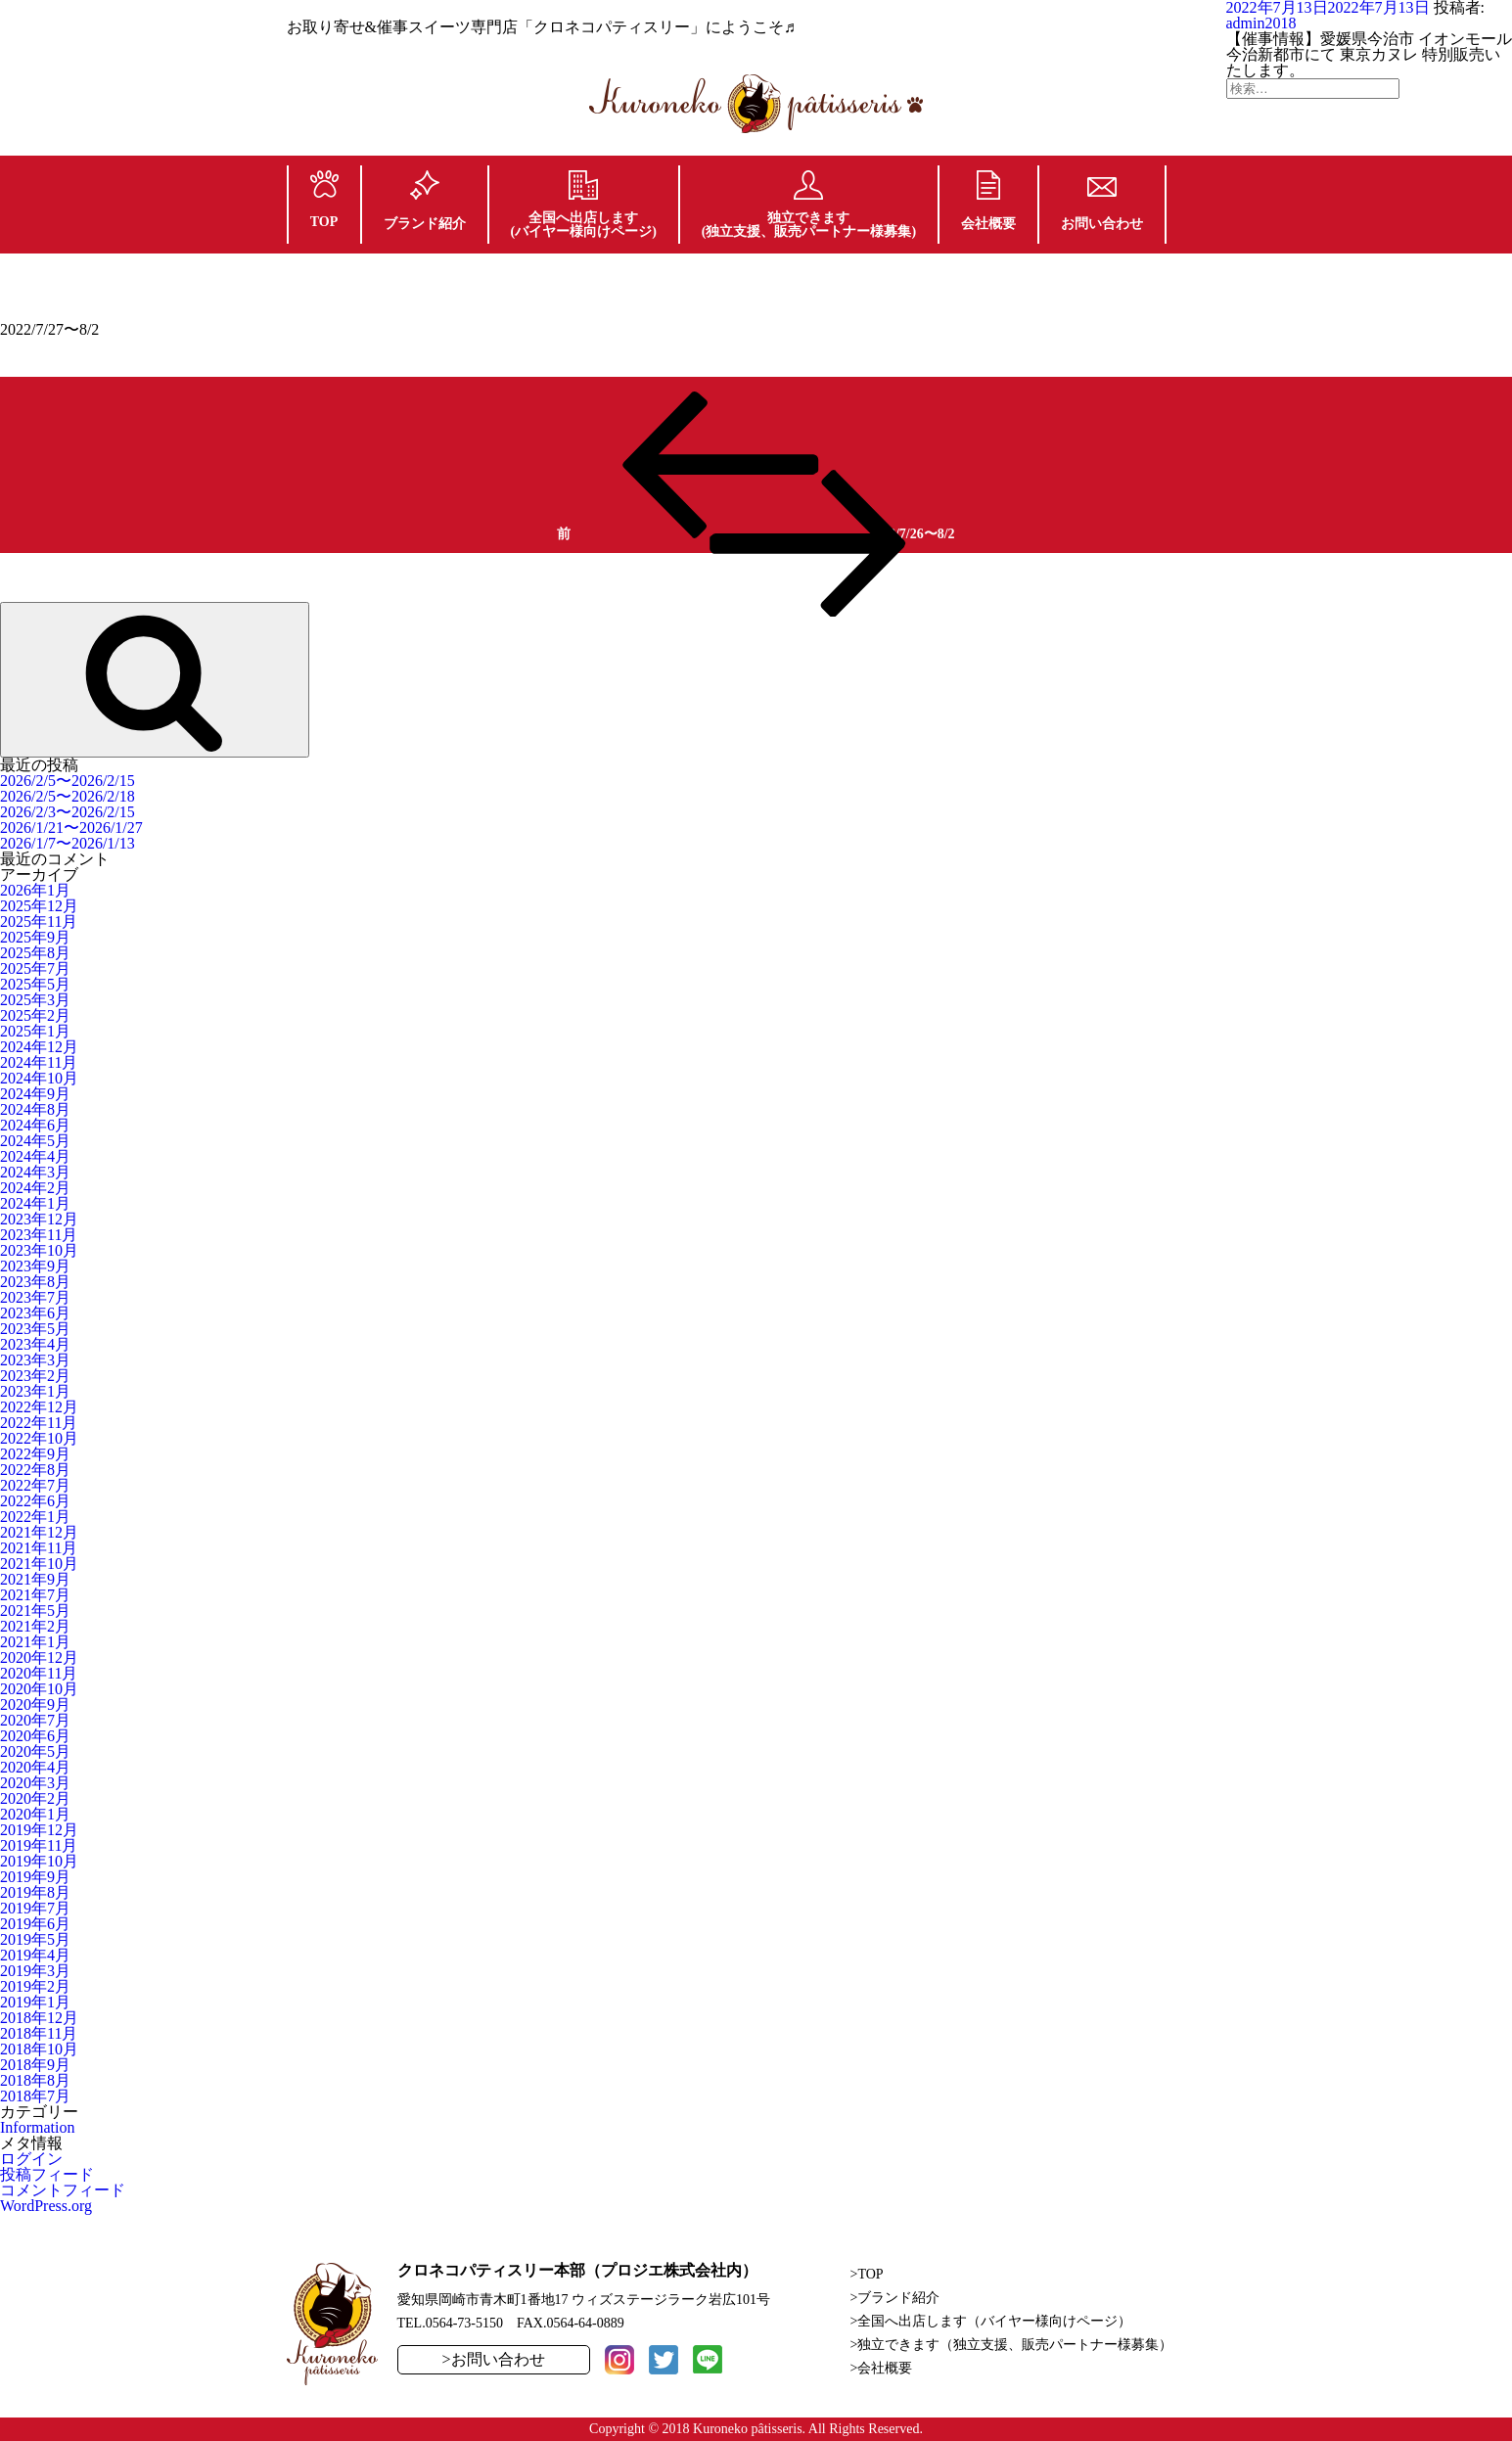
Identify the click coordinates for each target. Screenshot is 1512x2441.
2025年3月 (35, 999)
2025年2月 (35, 1015)
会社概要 (988, 200)
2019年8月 (35, 1892)
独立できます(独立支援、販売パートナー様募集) (809, 204)
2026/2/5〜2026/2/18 (67, 796)
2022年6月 (35, 1501)
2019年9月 (35, 1876)
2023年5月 (35, 1328)
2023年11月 (38, 1234)
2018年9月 (35, 2064)
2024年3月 (35, 1172)
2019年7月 (35, 1908)
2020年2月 (35, 1798)
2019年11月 (38, 1845)
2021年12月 (39, 1532)
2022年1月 (35, 1516)
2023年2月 (35, 1375)
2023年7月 (35, 1297)
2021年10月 (39, 1563)
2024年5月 (35, 1140)
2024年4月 (35, 1156)
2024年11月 (38, 1062)
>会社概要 (881, 2368)
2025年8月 (35, 952)
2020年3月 (35, 1782)
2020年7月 (35, 1720)
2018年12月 (39, 2017)
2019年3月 (35, 1970)
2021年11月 (38, 1548)
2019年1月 (35, 2002)
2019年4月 (35, 1955)
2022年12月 (39, 1407)
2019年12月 (39, 1829)
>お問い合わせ (493, 2359)
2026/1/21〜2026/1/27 (71, 827)
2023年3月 (35, 1360)
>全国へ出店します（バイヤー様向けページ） (991, 2321)
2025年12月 (39, 906)
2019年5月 (35, 1939)
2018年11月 (38, 2033)
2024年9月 (35, 1093)
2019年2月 (35, 1986)
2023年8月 (35, 1281)
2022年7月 (35, 1485)
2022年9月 (35, 1454)
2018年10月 (39, 2049)
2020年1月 (35, 1814)
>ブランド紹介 (895, 2297)
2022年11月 (38, 1422)
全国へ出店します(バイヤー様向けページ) (584, 204)
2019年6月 (35, 1923)
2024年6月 (35, 1125)
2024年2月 (35, 1187)
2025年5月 (35, 984)
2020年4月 (35, 1767)
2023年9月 (35, 1266)
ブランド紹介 (425, 200)
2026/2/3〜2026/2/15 (67, 812)
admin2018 (1261, 23)
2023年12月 (39, 1219)
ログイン (31, 2158)
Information (37, 2127)
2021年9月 (35, 1579)
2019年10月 (39, 1861)
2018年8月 (35, 2080)
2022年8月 (35, 1469)
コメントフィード (62, 2190)
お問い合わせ (1102, 204)
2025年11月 (38, 921)
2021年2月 (35, 1626)
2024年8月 (35, 1109)
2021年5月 (35, 1610)
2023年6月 (35, 1313)
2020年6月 (35, 1735)
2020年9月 (35, 1704)
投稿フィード (47, 2174)
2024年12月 (39, 1046)
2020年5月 (35, 1751)
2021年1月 (35, 1642)
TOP (324, 199)
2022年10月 (39, 1438)
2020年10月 (39, 1689)
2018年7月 (35, 2096)
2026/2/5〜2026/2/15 (67, 780)
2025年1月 (35, 1031)
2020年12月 (39, 1657)
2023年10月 (39, 1250)
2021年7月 (35, 1595)
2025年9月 (35, 937)
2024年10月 (39, 1078)
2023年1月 (35, 1391)
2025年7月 (35, 968)
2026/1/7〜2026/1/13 (67, 843)
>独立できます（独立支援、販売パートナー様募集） (1011, 2344)
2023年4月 (35, 1344)
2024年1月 (35, 1203)
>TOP (867, 2274)
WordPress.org (46, 2205)
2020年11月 (38, 1673)
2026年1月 (35, 890)
